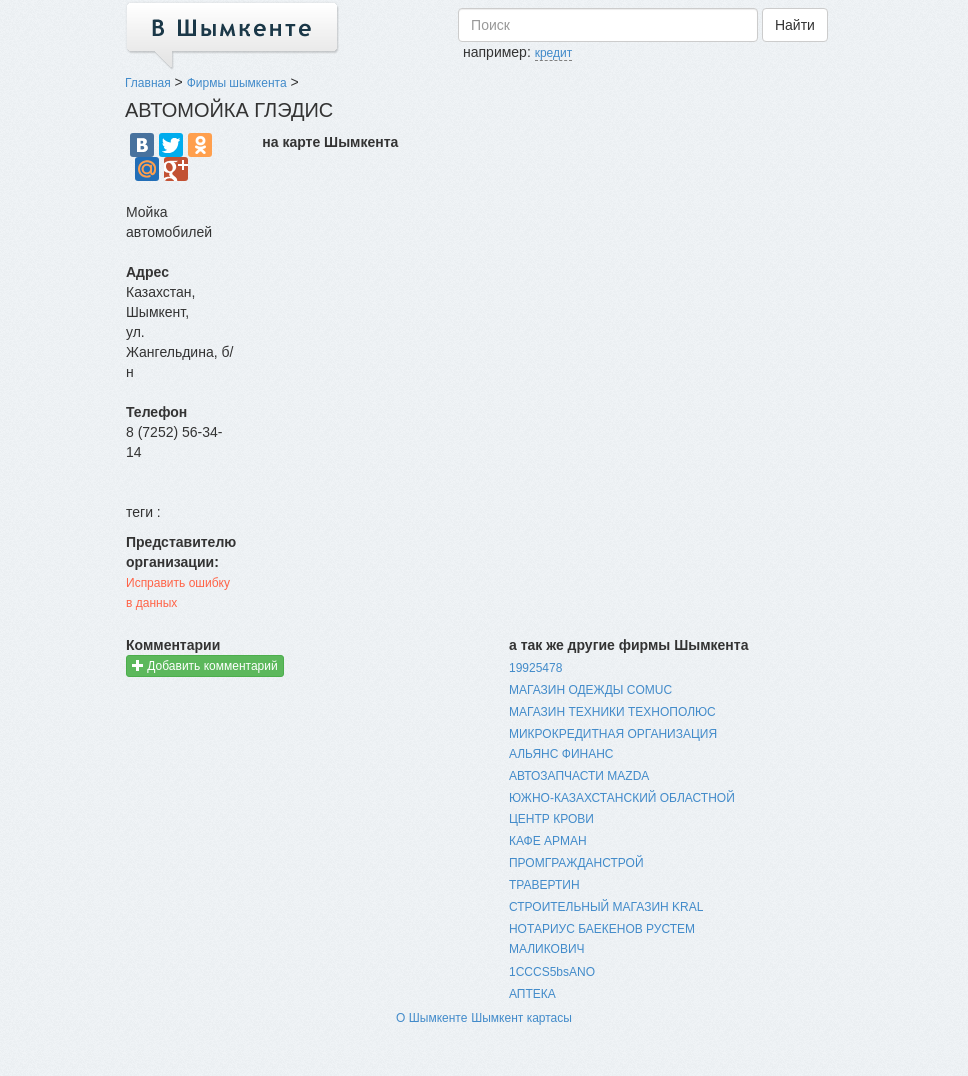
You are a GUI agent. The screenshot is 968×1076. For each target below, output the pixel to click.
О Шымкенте (431, 1018)
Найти (795, 25)
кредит (554, 53)
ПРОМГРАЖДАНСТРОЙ (576, 863)
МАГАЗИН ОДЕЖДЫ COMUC (590, 690)
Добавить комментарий (205, 665)
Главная (148, 83)
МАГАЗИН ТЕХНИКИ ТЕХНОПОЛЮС (612, 712)
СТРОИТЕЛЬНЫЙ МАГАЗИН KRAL (606, 907)
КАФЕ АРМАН (548, 841)
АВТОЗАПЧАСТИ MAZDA (579, 776)
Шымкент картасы (521, 1018)
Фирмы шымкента (237, 83)
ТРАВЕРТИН (544, 885)
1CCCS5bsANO (552, 972)
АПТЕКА (532, 994)
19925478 (535, 668)
